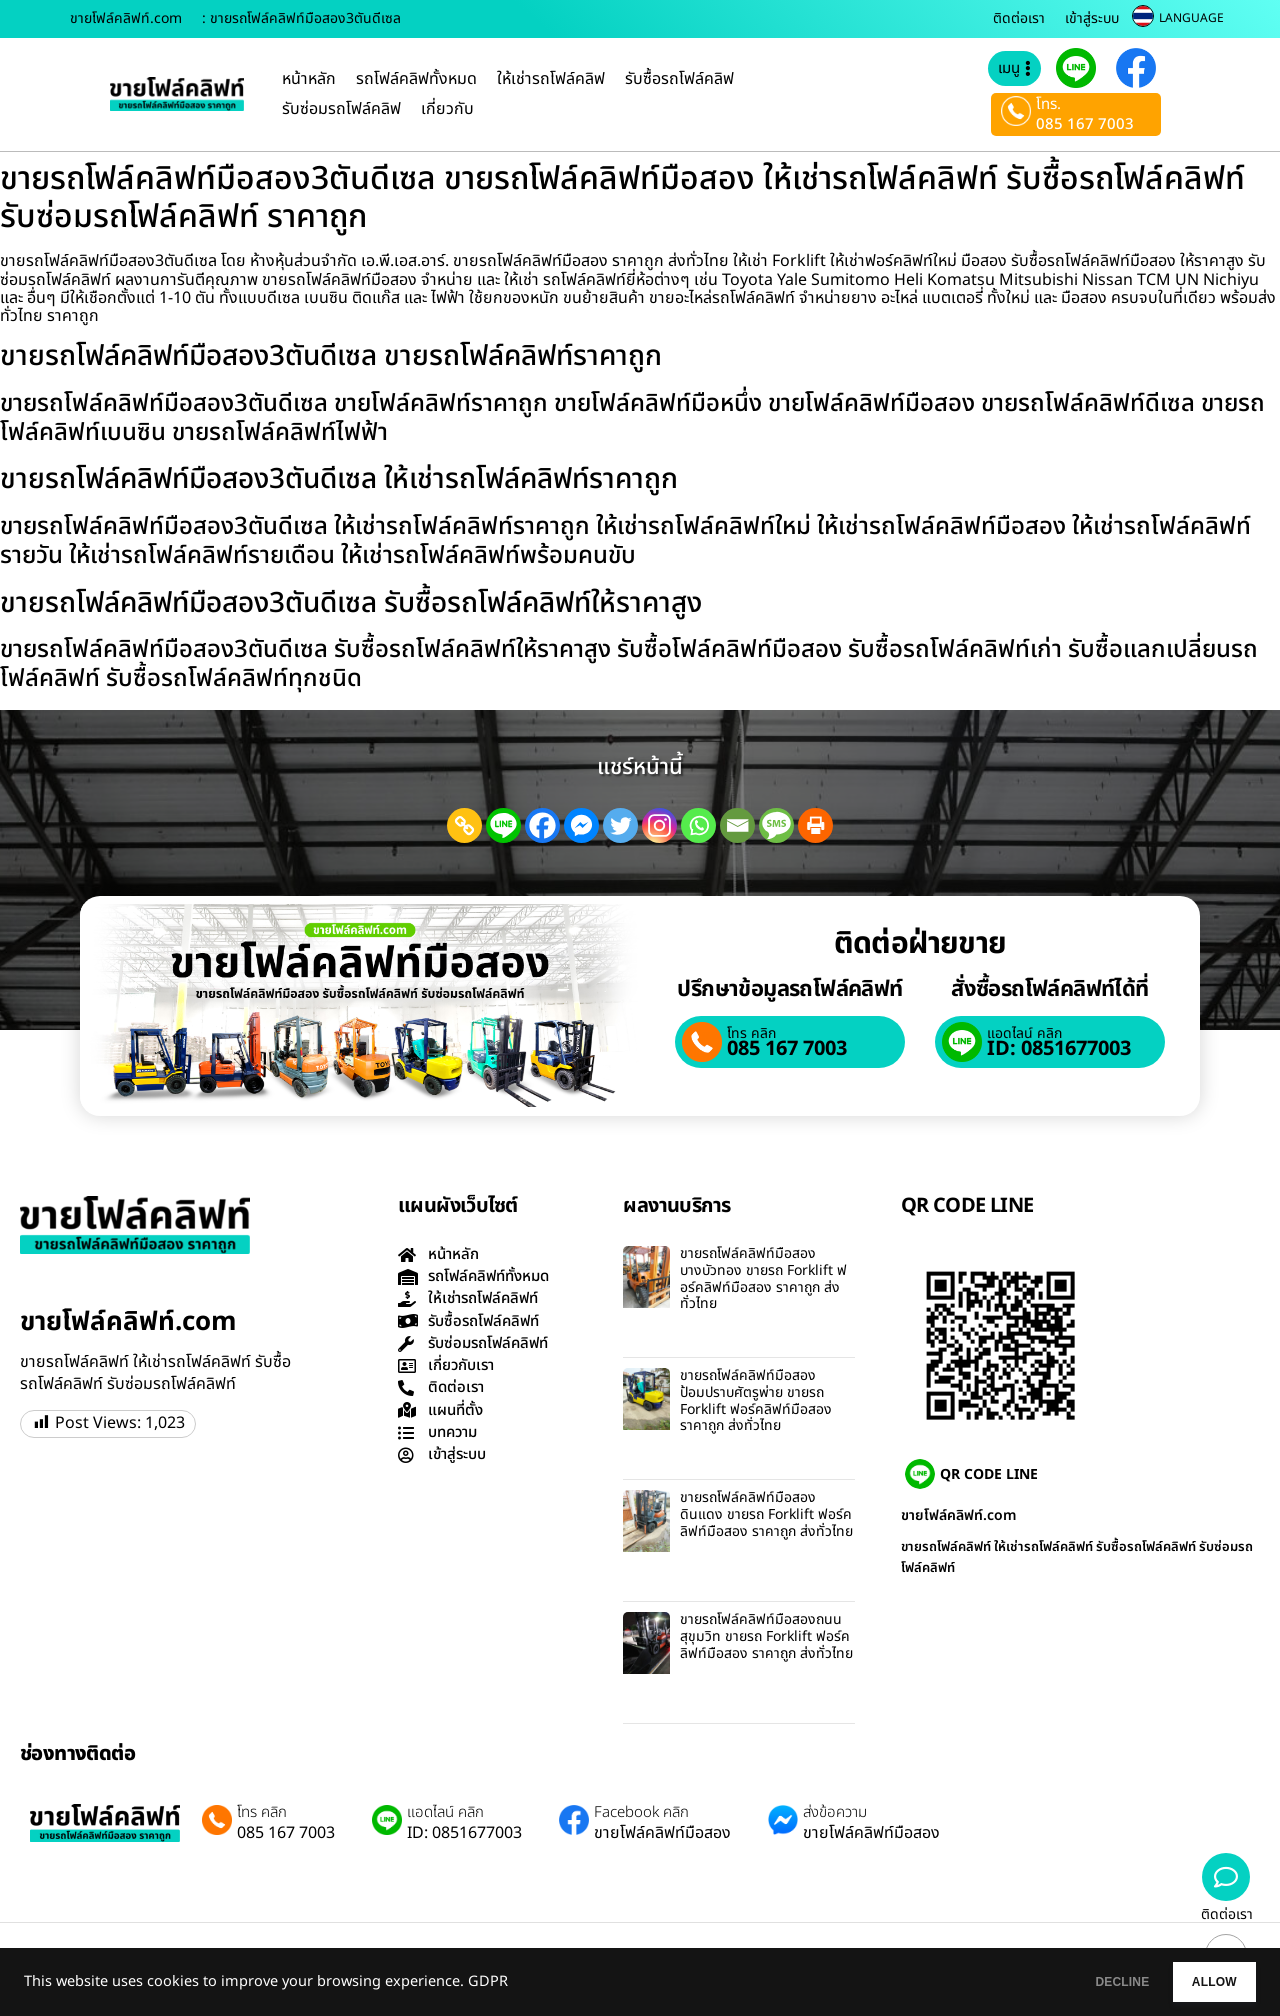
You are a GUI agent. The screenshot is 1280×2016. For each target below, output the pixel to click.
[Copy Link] (464, 825)
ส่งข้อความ (835, 1813)
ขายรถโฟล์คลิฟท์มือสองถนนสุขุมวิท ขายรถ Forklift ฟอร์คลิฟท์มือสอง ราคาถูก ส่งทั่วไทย (766, 1636)
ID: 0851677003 (1059, 1049)
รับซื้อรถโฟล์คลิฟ (679, 79)
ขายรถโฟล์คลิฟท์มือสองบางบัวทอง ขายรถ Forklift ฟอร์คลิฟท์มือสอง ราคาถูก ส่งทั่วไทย (763, 1278)
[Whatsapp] (698, 825)
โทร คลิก (751, 1033)
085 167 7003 (1085, 124)
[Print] (815, 825)
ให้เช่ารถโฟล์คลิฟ (551, 79)
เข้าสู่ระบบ (1092, 18)
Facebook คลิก (641, 1813)
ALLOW (1198, 1982)
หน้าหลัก (309, 79)
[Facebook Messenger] (581, 825)
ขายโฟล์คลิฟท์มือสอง (662, 1833)
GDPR (488, 1982)
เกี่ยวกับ (447, 109)
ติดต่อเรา (1019, 18)
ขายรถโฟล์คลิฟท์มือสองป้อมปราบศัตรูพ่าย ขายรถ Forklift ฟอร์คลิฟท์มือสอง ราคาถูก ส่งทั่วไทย (756, 1400)
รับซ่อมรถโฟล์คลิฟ (341, 109)
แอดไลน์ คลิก (1024, 1033)
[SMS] (776, 825)
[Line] (503, 825)
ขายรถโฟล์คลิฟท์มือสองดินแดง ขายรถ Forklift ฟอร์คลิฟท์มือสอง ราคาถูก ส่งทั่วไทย (766, 1514)
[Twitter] (620, 825)
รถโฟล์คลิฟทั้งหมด (416, 79)
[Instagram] (659, 825)
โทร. (1048, 105)
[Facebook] (542, 825)
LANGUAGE (1191, 18)
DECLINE (1075, 1982)
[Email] (737, 825)
